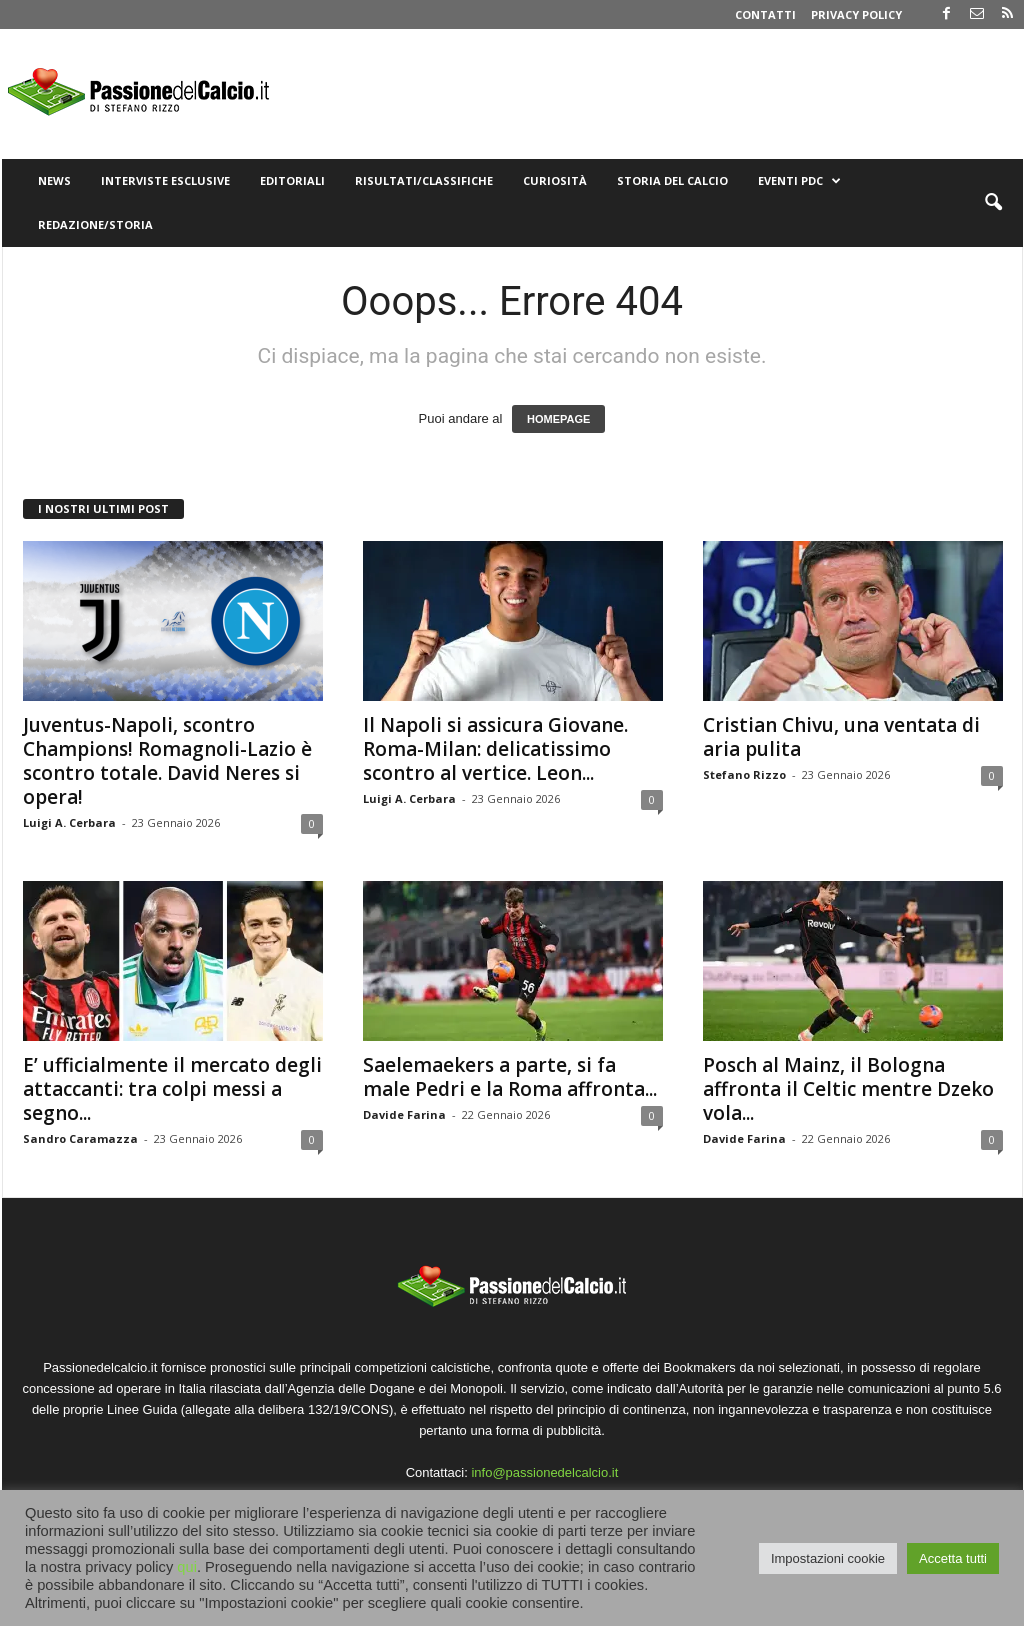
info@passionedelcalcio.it (544, 1472)
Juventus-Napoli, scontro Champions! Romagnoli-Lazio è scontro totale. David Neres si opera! (167, 761)
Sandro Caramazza (80, 1138)
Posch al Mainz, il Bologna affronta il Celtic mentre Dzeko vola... (848, 1089)
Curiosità (555, 180)
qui (187, 1567)
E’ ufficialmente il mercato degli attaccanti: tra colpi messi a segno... (172, 1089)
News (54, 180)
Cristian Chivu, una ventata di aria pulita (841, 737)
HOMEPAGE (558, 419)
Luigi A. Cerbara (69, 822)
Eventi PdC (799, 181)
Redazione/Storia (95, 224)
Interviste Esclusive (165, 180)
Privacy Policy (856, 14)
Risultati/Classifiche (424, 180)
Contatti (765, 14)
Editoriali (292, 180)
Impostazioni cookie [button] (828, 1558)
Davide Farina (404, 1114)
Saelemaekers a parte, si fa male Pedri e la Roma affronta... (510, 1077)
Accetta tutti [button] (953, 1558)
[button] (993, 203)
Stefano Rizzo (744, 774)
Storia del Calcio (672, 180)
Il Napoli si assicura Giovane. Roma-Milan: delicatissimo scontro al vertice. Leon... (495, 749)
